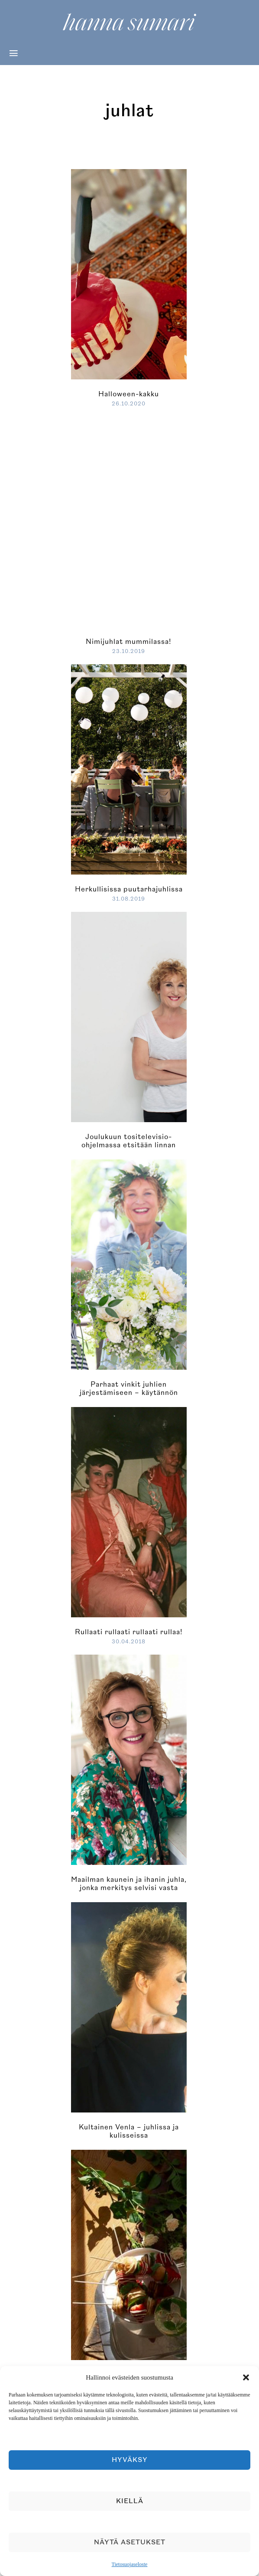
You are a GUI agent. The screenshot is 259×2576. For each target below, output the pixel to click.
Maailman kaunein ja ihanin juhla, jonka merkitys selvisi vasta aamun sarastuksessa (129, 1887)
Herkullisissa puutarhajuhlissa (129, 889)
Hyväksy (130, 2460)
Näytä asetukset (129, 2542)
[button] (246, 2377)
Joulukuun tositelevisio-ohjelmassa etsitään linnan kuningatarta (128, 1145)
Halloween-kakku (128, 394)
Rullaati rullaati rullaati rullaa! (129, 1632)
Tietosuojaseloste (130, 2564)
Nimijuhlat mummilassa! (129, 641)
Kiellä (129, 2501)
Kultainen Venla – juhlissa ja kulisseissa (129, 2131)
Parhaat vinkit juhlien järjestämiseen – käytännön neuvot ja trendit (129, 1392)
